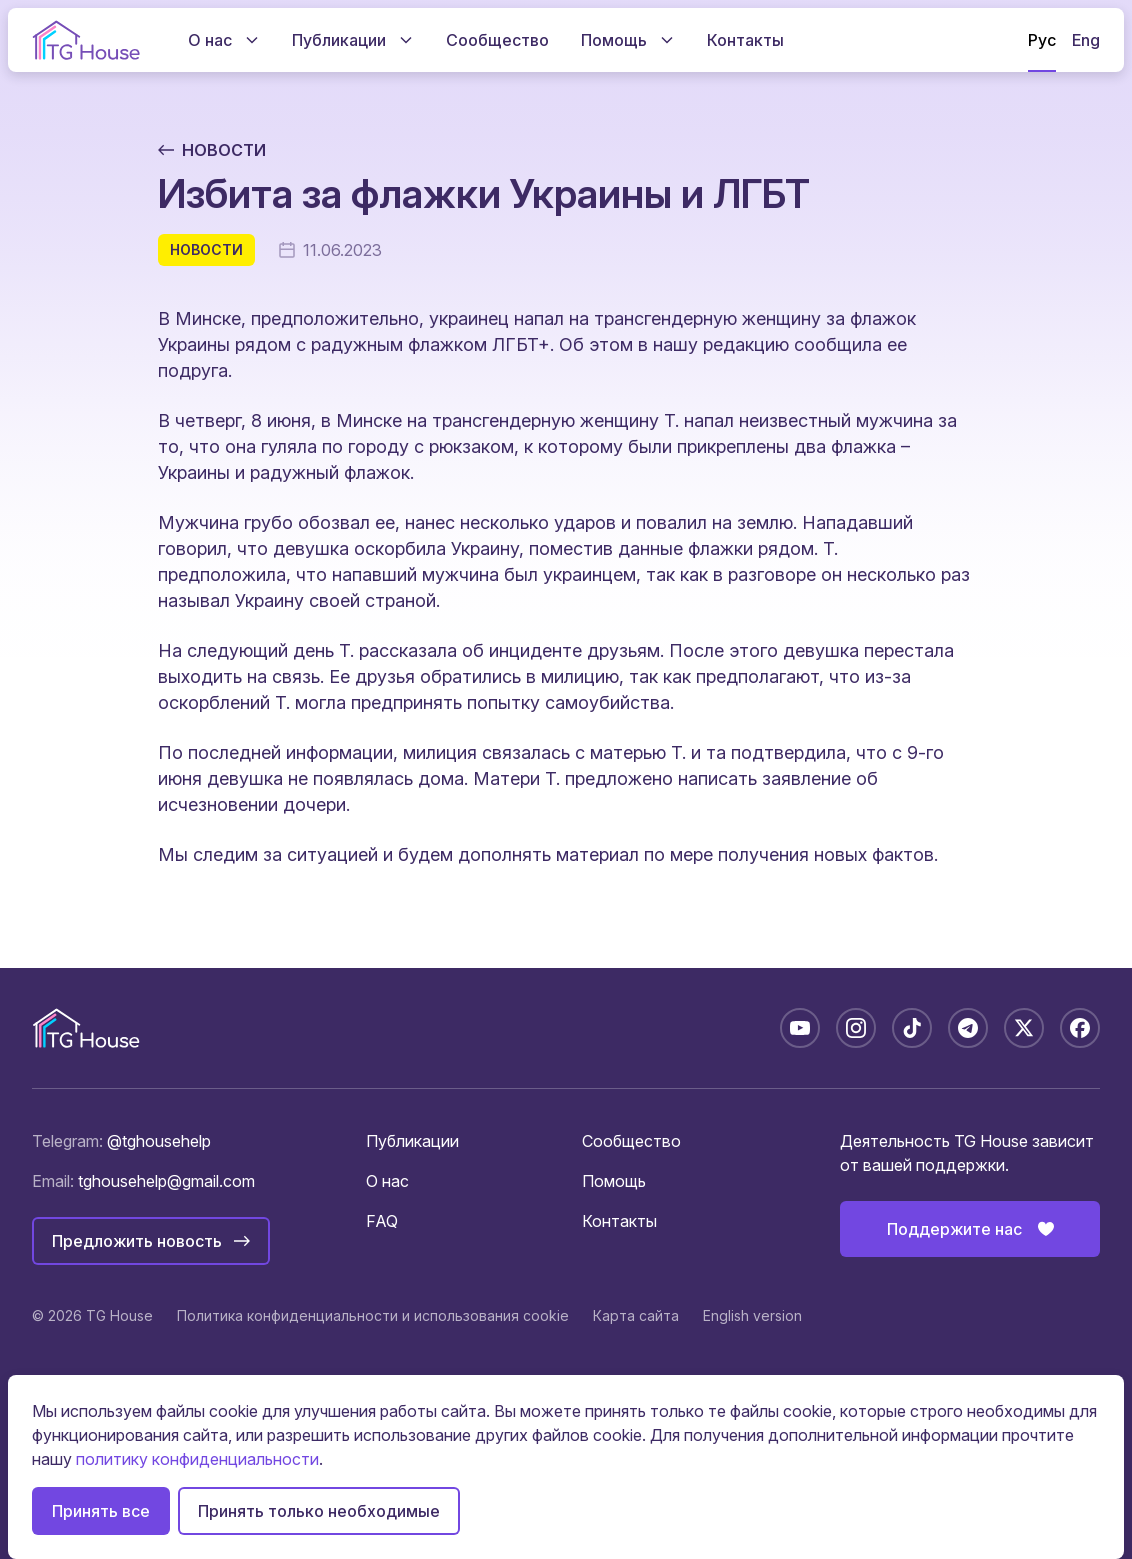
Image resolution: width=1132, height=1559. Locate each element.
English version (752, 1315)
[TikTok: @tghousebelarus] (912, 1028)
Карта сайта (636, 1315)
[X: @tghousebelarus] (1024, 1028)
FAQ (382, 1221)
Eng (1086, 40)
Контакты (619, 1221)
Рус (1042, 40)
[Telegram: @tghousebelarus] (968, 1028)
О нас (387, 1181)
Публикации (412, 1141)
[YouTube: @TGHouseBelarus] (800, 1028)
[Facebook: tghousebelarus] (1080, 1028)
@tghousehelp (159, 1141)
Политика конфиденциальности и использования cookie (373, 1315)
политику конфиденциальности (197, 1459)
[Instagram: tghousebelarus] (856, 1028)
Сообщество (631, 1141)
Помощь (614, 1181)
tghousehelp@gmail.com (166, 1181)
